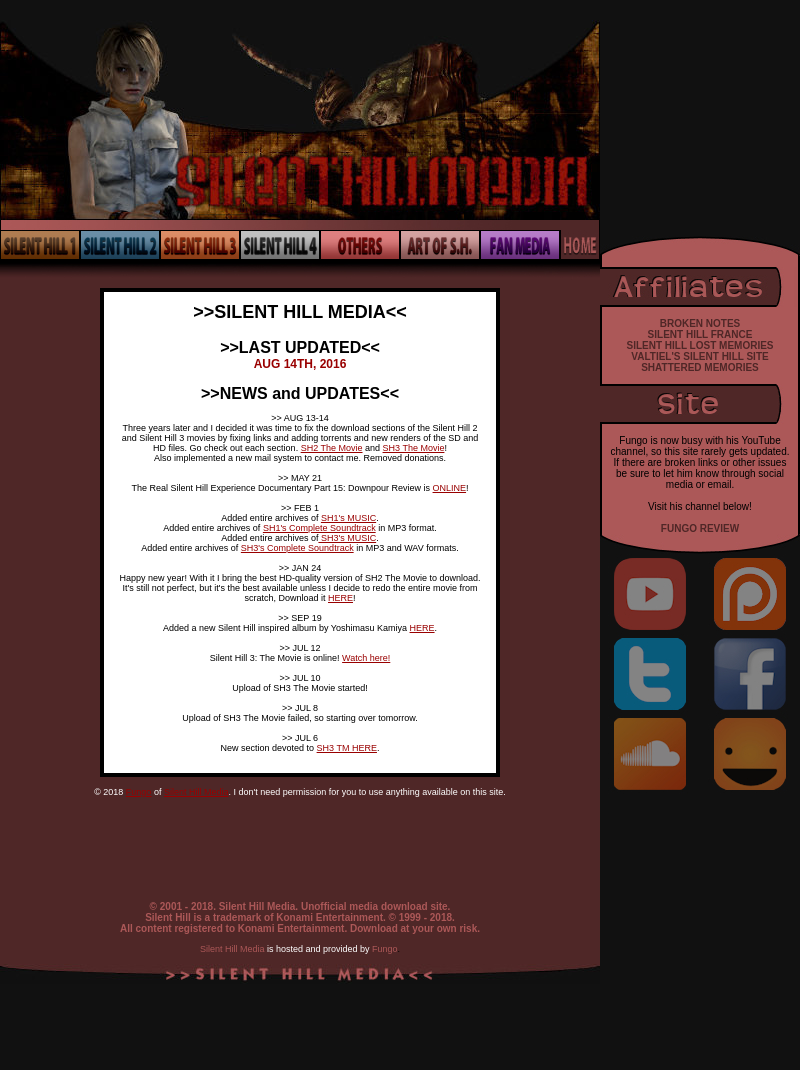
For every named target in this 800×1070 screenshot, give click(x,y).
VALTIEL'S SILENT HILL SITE (699, 356)
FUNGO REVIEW (700, 528)
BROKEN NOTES (700, 323)
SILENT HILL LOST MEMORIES (699, 345)
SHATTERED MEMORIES (700, 367)
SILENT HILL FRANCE (700, 334)
